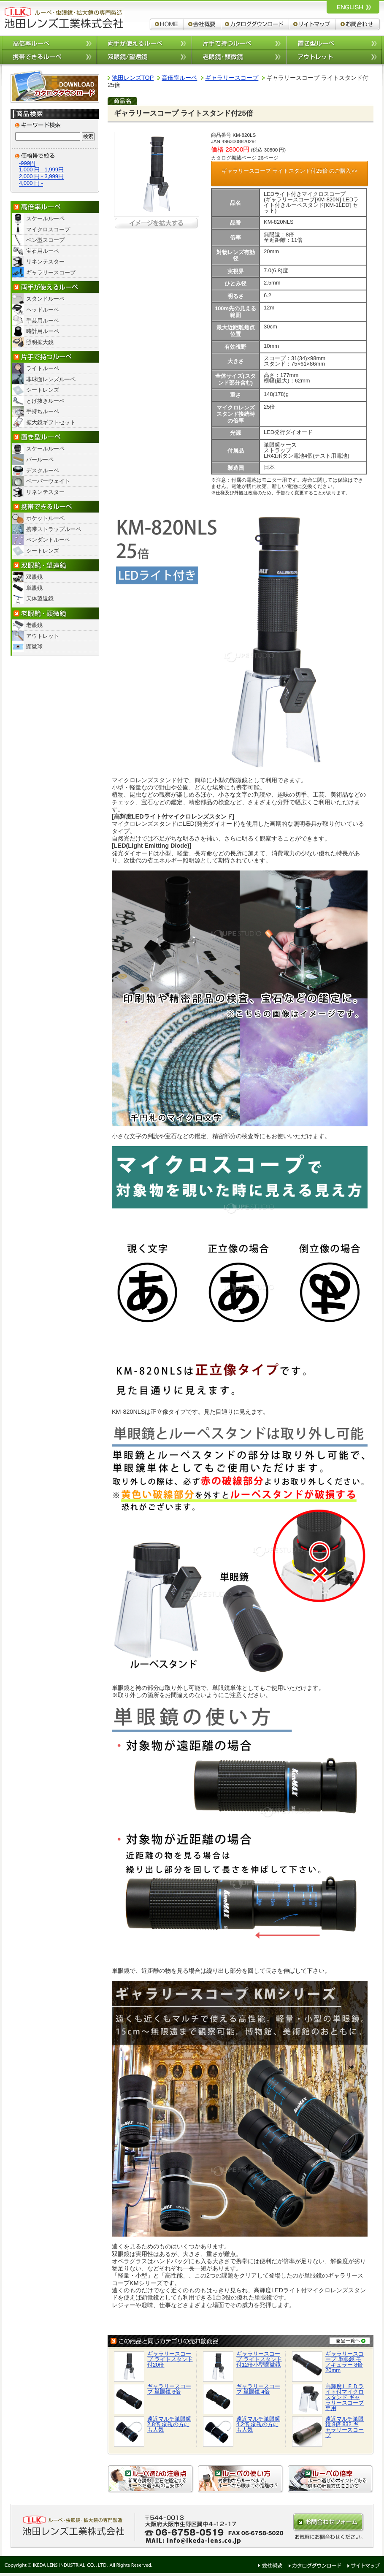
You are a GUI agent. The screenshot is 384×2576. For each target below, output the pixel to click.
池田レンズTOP (133, 77)
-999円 (27, 163)
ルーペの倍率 (330, 2479)
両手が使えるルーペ (144, 42)
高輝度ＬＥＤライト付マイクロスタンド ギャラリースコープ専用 (344, 2397)
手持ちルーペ (42, 411)
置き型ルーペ (334, 42)
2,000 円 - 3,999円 (41, 176)
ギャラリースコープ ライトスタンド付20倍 (170, 2359)
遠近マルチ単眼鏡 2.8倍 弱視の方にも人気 (169, 2424)
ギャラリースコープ (51, 272)
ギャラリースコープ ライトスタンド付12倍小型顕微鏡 (259, 2359)
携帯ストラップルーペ (53, 529)
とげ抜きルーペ (45, 401)
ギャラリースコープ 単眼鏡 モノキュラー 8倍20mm (344, 2362)
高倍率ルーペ (49, 42)
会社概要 (202, 24)
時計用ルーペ (42, 331)
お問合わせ (358, 24)
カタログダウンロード (255, 24)
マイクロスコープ (48, 229)
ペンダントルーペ (48, 540)
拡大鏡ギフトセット (51, 422)
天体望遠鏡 (40, 598)
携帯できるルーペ (49, 57)
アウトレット (334, 57)
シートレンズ (42, 390)
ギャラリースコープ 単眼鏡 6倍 (169, 2389)
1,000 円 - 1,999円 (41, 169)
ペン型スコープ (45, 240)
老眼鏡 (34, 625)
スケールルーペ (45, 218)
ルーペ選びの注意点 (151, 2479)
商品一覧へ (350, 2340)
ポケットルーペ (45, 518)
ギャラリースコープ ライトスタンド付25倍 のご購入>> (290, 171)
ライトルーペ (42, 368)
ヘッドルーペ (42, 309)
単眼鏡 (34, 588)
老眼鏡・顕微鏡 (55, 613)
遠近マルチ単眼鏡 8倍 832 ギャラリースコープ (344, 2427)
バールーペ (40, 459)
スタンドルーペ (45, 299)
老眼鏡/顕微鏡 (239, 57)
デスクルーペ (42, 470)
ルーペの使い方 (240, 2479)
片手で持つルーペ (239, 42)
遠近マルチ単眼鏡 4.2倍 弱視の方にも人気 (258, 2424)
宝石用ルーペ (42, 251)
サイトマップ (312, 24)
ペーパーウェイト (48, 481)
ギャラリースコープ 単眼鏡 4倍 (258, 2389)
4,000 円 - (31, 183)
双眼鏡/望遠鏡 (144, 57)
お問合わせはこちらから (328, 2522)
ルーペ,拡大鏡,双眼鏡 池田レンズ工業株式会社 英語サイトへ (353, 7)
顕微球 (34, 646)
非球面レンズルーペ (51, 379)
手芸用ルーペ (42, 320)
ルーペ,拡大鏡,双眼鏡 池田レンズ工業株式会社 (63, 18)
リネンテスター (45, 261)
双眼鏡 (34, 577)
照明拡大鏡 (40, 342)
